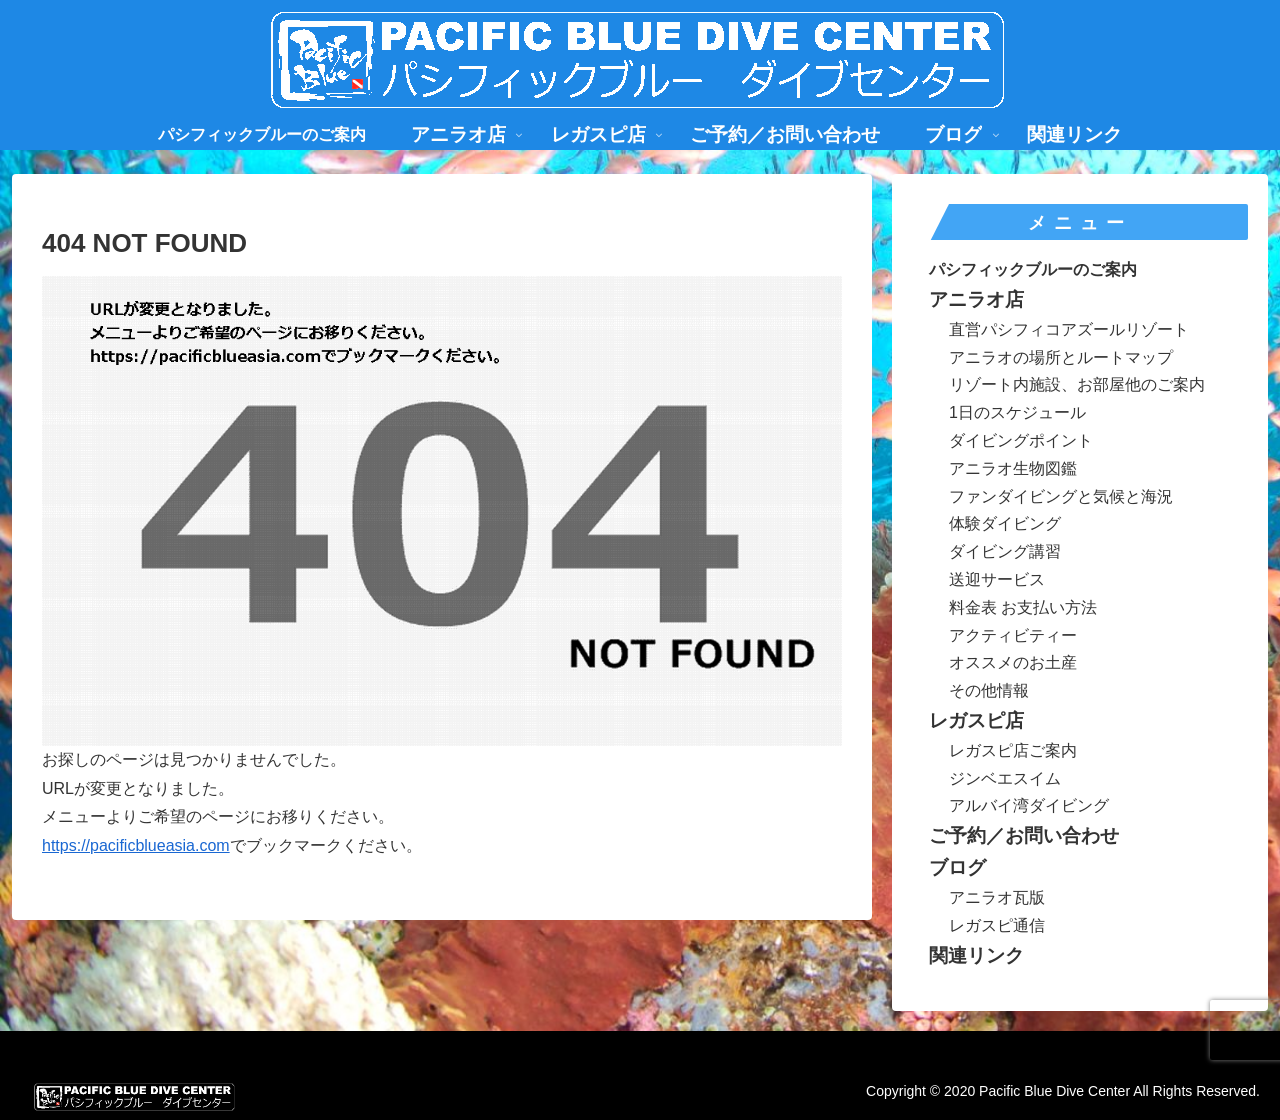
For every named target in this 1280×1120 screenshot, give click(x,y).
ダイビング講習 (1005, 551)
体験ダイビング (1005, 523)
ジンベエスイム (1005, 778)
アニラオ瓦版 (997, 897)
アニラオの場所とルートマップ (1061, 357)
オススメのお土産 (1013, 662)
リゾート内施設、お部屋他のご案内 (1077, 384)
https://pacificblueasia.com (136, 845)
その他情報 (989, 690)
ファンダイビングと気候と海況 (1061, 496)
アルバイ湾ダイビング (1029, 805)
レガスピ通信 (997, 925)
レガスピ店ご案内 (1013, 750)
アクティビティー (1013, 635)
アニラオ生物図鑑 (1013, 468)
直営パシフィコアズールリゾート (1069, 329)
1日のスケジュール (1017, 412)
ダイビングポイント (1021, 440)
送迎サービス (997, 579)
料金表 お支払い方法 (1023, 607)
